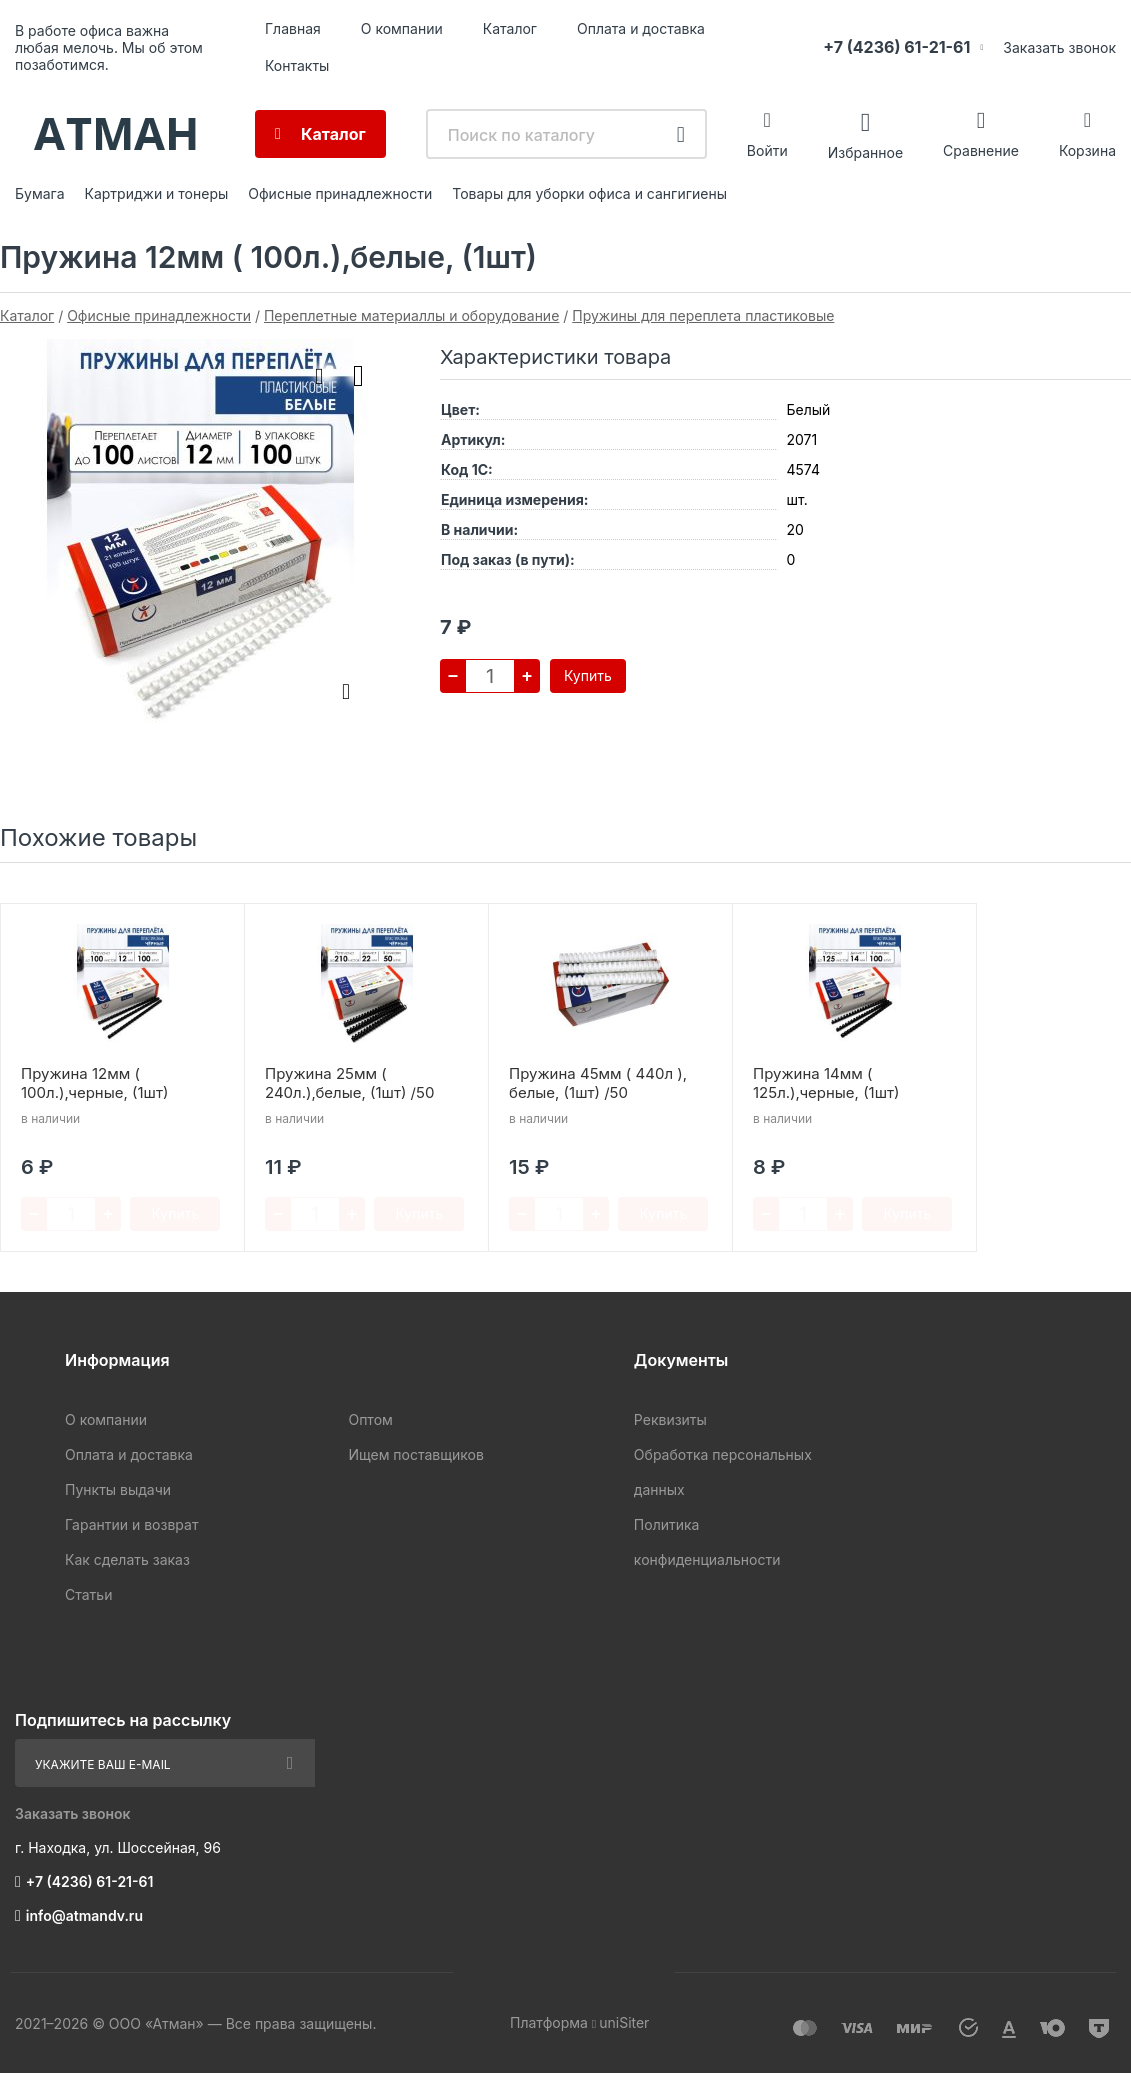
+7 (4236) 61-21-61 (896, 47)
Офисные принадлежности (340, 193)
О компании (402, 28)
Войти (767, 150)
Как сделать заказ (127, 1559)
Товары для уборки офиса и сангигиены (589, 193)
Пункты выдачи (118, 1489)
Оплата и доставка (641, 28)
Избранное (865, 151)
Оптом (370, 1419)
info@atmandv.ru (84, 1915)
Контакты (297, 65)
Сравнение (981, 150)
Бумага (40, 193)
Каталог (510, 28)
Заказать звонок (1059, 47)
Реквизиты (670, 1419)
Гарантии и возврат (131, 1524)
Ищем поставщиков (415, 1454)
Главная (293, 28)
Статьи (88, 1594)
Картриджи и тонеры (157, 193)
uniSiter (624, 2022)
